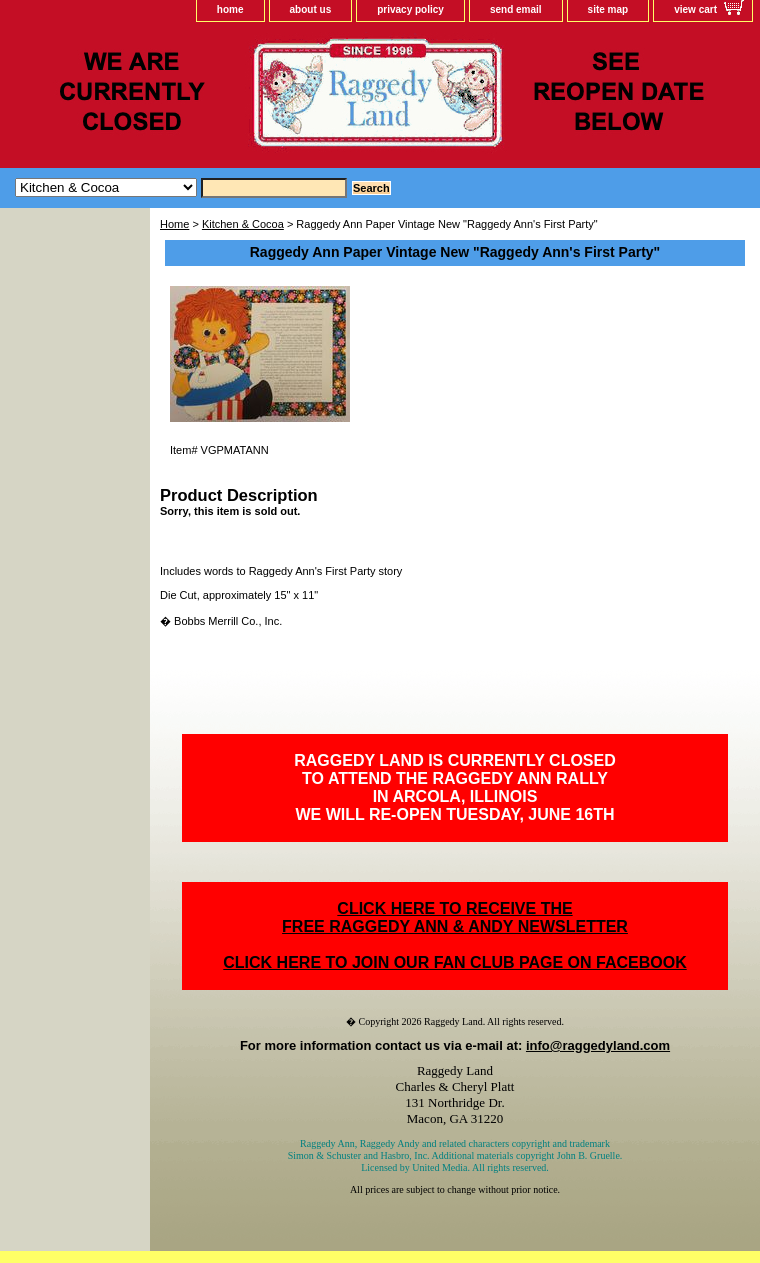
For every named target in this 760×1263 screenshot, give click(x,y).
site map (608, 9)
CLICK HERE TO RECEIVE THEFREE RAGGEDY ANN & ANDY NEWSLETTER (455, 917)
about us (311, 9)
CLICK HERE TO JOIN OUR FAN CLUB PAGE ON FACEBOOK (454, 962)
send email (516, 9)
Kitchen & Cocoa (243, 224)
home (230, 9)
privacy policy (410, 9)
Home (174, 224)
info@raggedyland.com (598, 1045)
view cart (695, 9)
